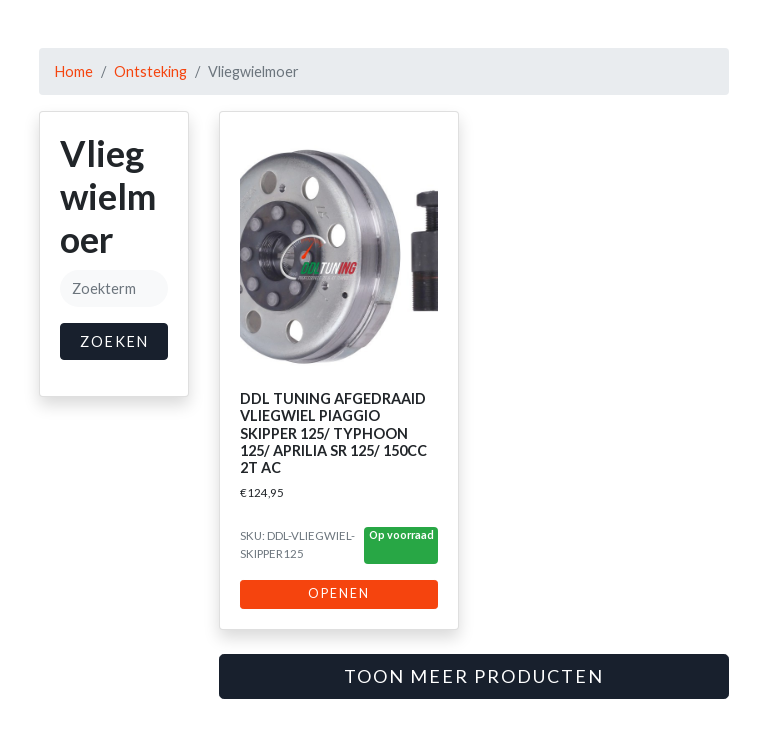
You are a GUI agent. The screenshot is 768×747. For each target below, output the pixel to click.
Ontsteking (150, 71)
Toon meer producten (474, 676)
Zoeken (114, 341)
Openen (339, 593)
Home (74, 71)
